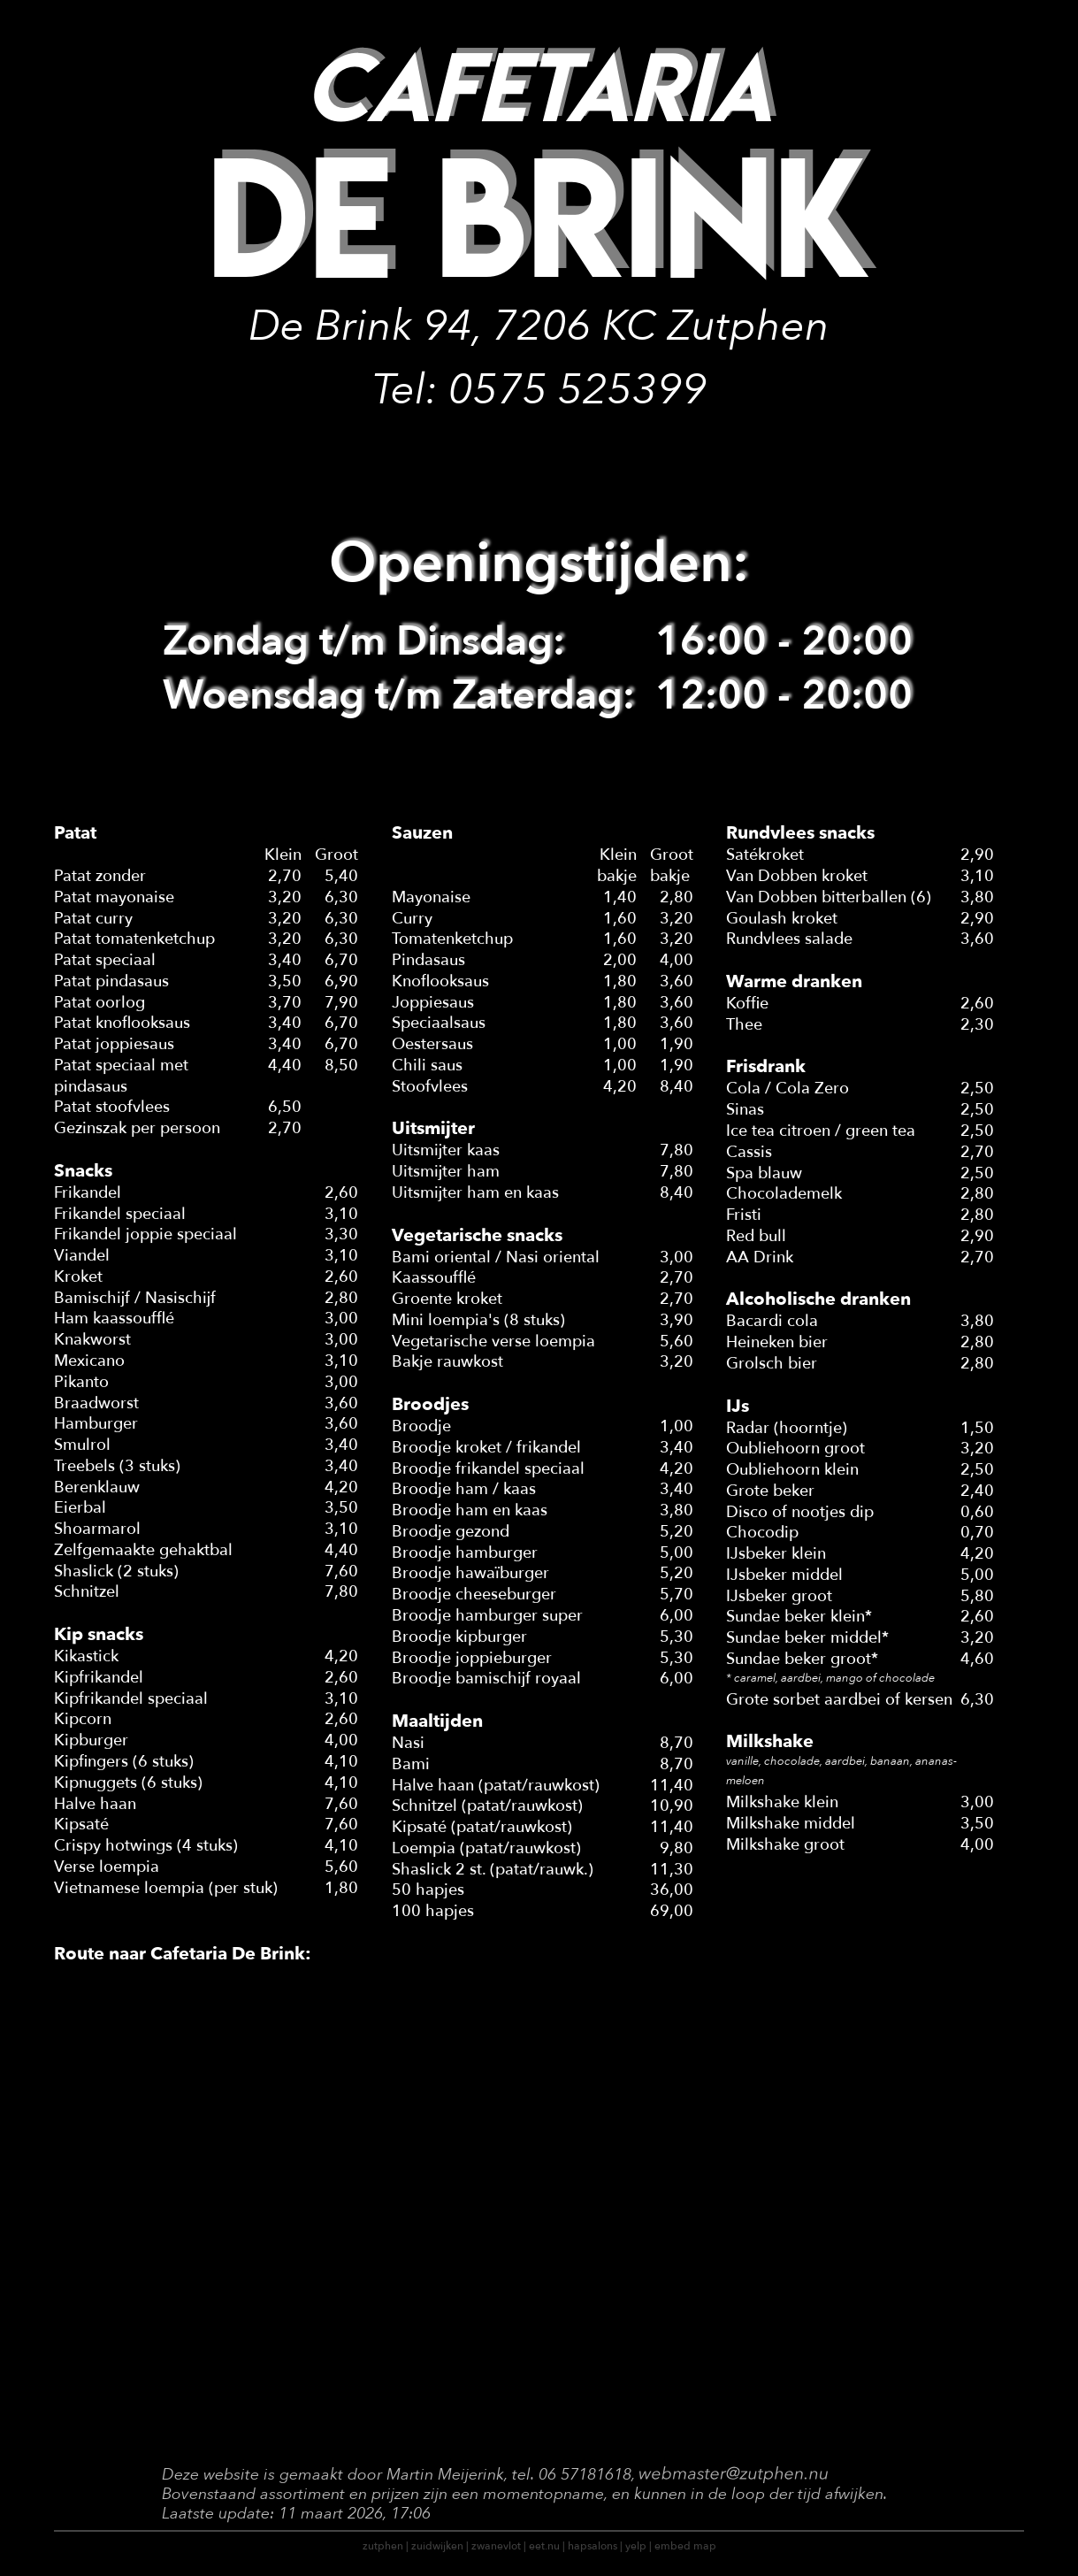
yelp (635, 2546)
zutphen (383, 2546)
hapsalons (592, 2546)
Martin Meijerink (445, 2475)
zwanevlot (496, 2546)
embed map (685, 2546)
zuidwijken (437, 2546)
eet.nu (544, 2546)
